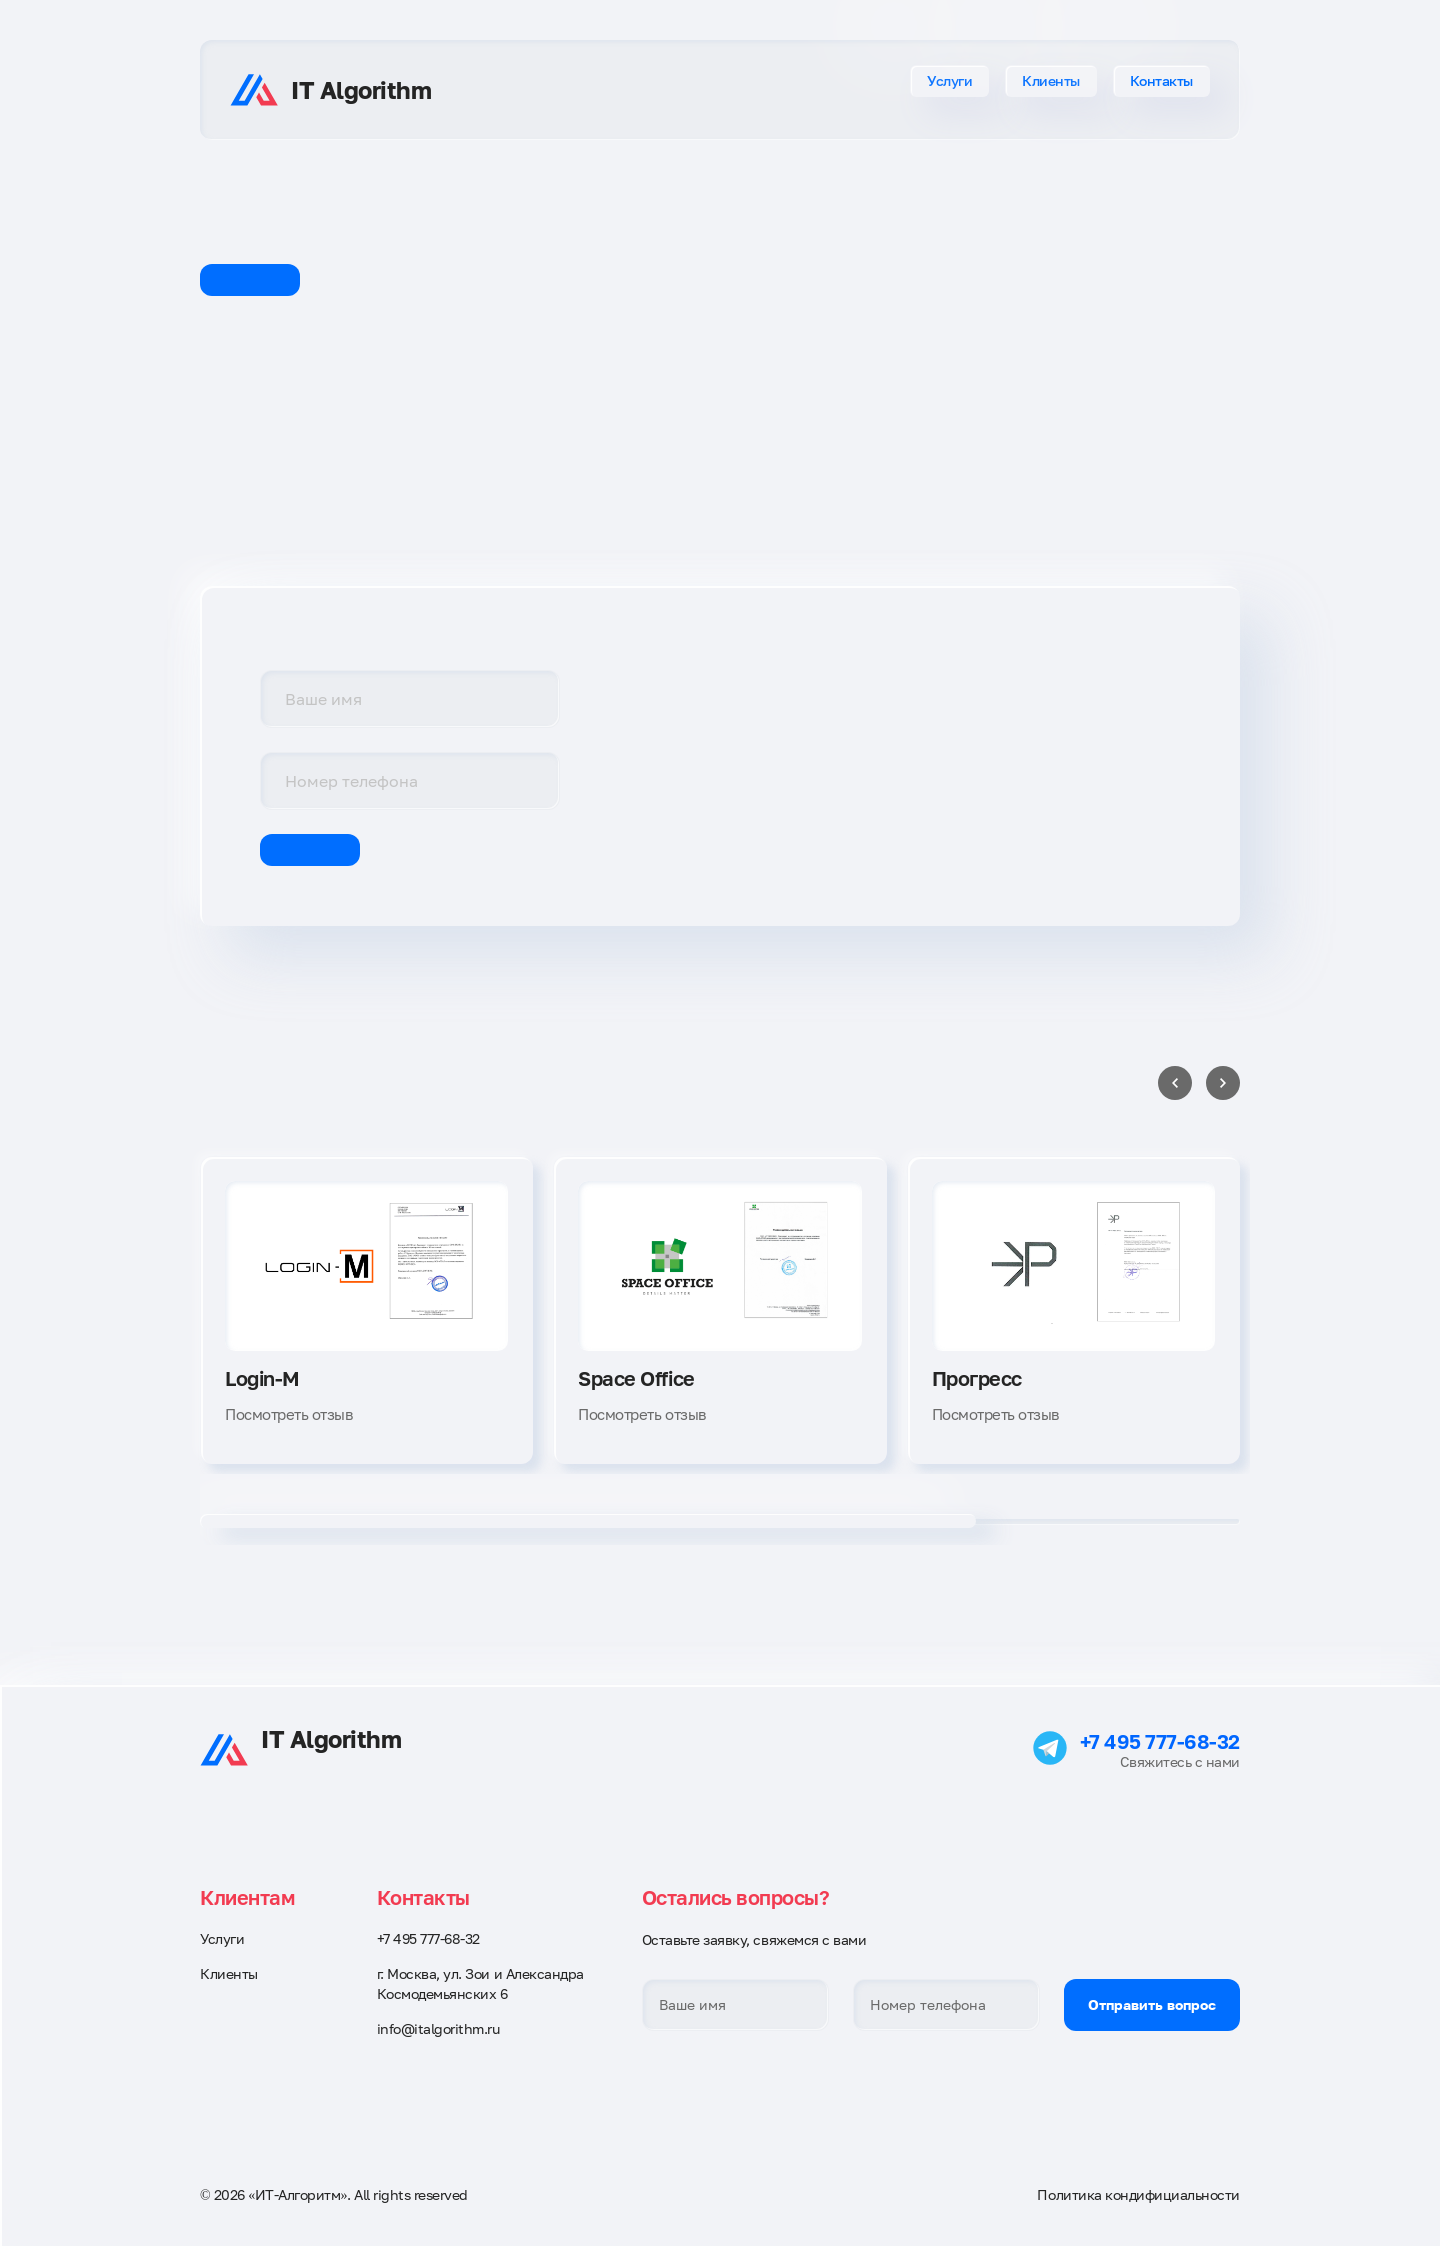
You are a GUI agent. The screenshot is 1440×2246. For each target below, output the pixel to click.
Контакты (1161, 80)
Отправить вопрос (1152, 2004)
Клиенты (1051, 80)
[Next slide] (1223, 1083)
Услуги (949, 80)
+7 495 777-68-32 (1160, 1741)
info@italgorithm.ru (438, 2028)
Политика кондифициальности (1138, 2194)
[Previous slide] (1175, 1083)
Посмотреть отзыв (288, 1414)
